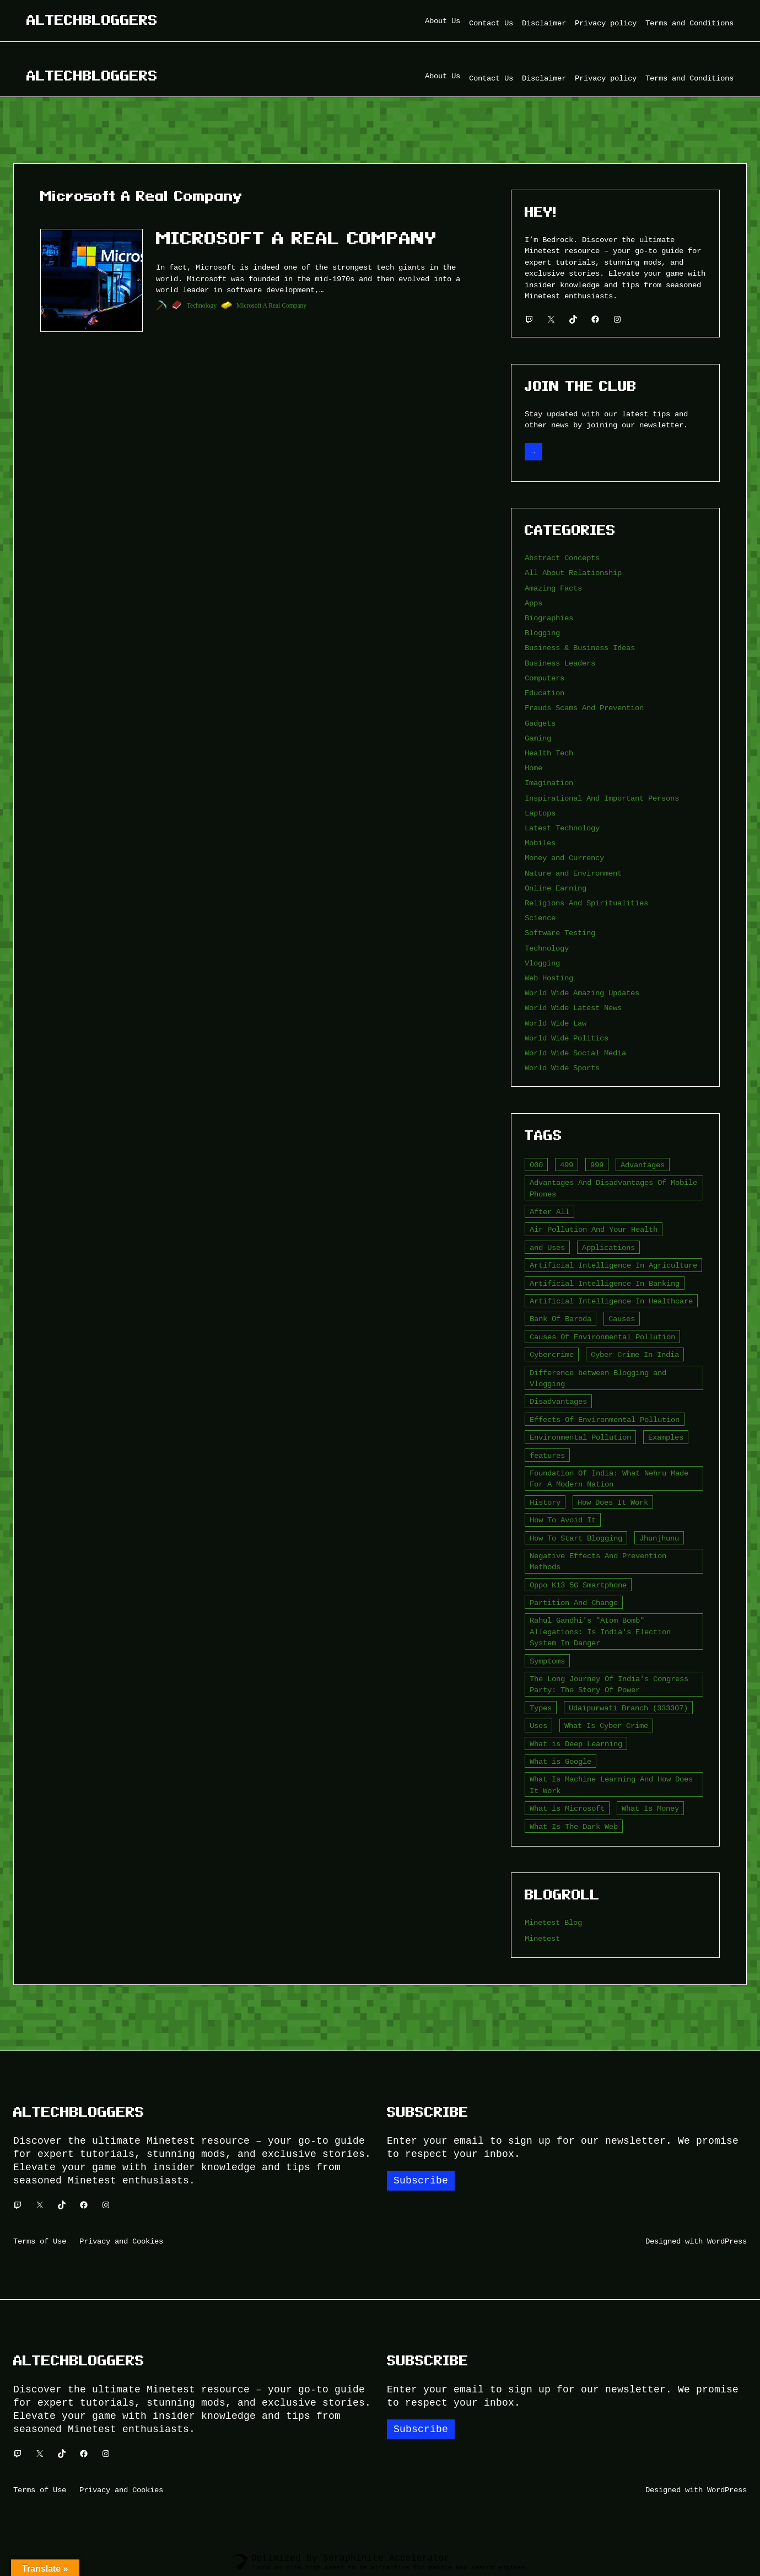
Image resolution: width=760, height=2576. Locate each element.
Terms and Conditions (689, 23)
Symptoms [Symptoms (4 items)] (547, 1661)
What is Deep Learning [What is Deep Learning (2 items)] (576, 1743)
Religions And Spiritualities (586, 903)
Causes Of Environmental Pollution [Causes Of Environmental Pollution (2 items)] (602, 1336)
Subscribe (421, 2180)
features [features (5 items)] (547, 1455)
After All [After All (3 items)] (549, 1211)
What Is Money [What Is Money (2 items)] (650, 1808)
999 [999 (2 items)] (596, 1164)
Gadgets (540, 723)
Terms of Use (39, 2241)
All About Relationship (573, 572)
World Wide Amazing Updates (582, 992)
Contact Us (491, 23)
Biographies (549, 617)
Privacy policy (606, 23)
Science (540, 917)
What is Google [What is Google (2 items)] (560, 1761)
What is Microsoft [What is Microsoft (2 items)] (567, 1808)
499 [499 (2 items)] (566, 1164)
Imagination (549, 782)
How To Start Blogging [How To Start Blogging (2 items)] (576, 1538)
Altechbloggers (92, 20)
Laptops (540, 813)
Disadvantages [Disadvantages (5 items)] (558, 1401)
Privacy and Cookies (121, 2241)
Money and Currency (564, 857)
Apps (533, 603)
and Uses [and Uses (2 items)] (547, 1247)
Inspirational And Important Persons (602, 798)
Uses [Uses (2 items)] (538, 1725)
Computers (544, 678)
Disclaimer (544, 23)
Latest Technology (562, 828)
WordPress (727, 2241)
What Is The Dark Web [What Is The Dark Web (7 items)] (574, 1826)
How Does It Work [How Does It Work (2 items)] (613, 1502)
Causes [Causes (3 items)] (621, 1318)
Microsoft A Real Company (296, 238)
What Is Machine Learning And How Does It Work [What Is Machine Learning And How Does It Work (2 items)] (611, 1784)
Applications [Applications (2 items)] (608, 1247)
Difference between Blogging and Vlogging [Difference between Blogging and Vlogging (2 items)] (598, 1378)
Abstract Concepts (562, 557)
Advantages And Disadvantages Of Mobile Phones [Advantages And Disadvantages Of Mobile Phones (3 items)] (613, 1188)
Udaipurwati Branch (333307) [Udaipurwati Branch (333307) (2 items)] (628, 1708)
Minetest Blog (553, 1922)
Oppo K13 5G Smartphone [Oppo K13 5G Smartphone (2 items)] (578, 1585)
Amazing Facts (553, 588)
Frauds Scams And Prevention (584, 707)
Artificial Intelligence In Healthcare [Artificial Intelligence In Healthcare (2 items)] (611, 1301)
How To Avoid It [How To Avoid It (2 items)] (563, 1520)
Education (544, 692)
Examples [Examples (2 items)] (665, 1437)
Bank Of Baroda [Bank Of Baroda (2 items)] (560, 1318)
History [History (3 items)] (545, 1502)
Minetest (542, 1938)
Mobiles (540, 842)
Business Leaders (560, 663)
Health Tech (549, 753)
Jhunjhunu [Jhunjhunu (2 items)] (659, 1538)
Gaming (538, 738)
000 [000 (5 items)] (536, 1164)
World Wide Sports (562, 1067)
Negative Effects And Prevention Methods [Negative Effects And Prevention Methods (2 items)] (598, 1561)
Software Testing (560, 932)
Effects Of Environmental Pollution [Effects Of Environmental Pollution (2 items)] (605, 1419)
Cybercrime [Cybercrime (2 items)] (552, 1354)
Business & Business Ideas (580, 647)
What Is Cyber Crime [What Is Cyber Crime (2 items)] (606, 1725)
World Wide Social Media (575, 1053)
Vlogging (542, 963)
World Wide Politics (566, 1038)
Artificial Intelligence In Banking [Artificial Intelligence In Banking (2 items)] (605, 1283)
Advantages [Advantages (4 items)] (643, 1164)
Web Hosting (549, 978)
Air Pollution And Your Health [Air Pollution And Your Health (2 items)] (593, 1229)
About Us (442, 20)
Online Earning (555, 888)
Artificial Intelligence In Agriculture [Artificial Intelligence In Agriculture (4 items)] (613, 1265)
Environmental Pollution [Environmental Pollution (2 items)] (580, 1437)
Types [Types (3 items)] (541, 1708)
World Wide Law (555, 1023)
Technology (202, 305)
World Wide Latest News (573, 1007)
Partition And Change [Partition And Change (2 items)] (574, 1602)
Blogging (542, 632)
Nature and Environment (573, 873)
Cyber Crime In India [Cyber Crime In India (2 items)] (635, 1354)
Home (533, 767)
